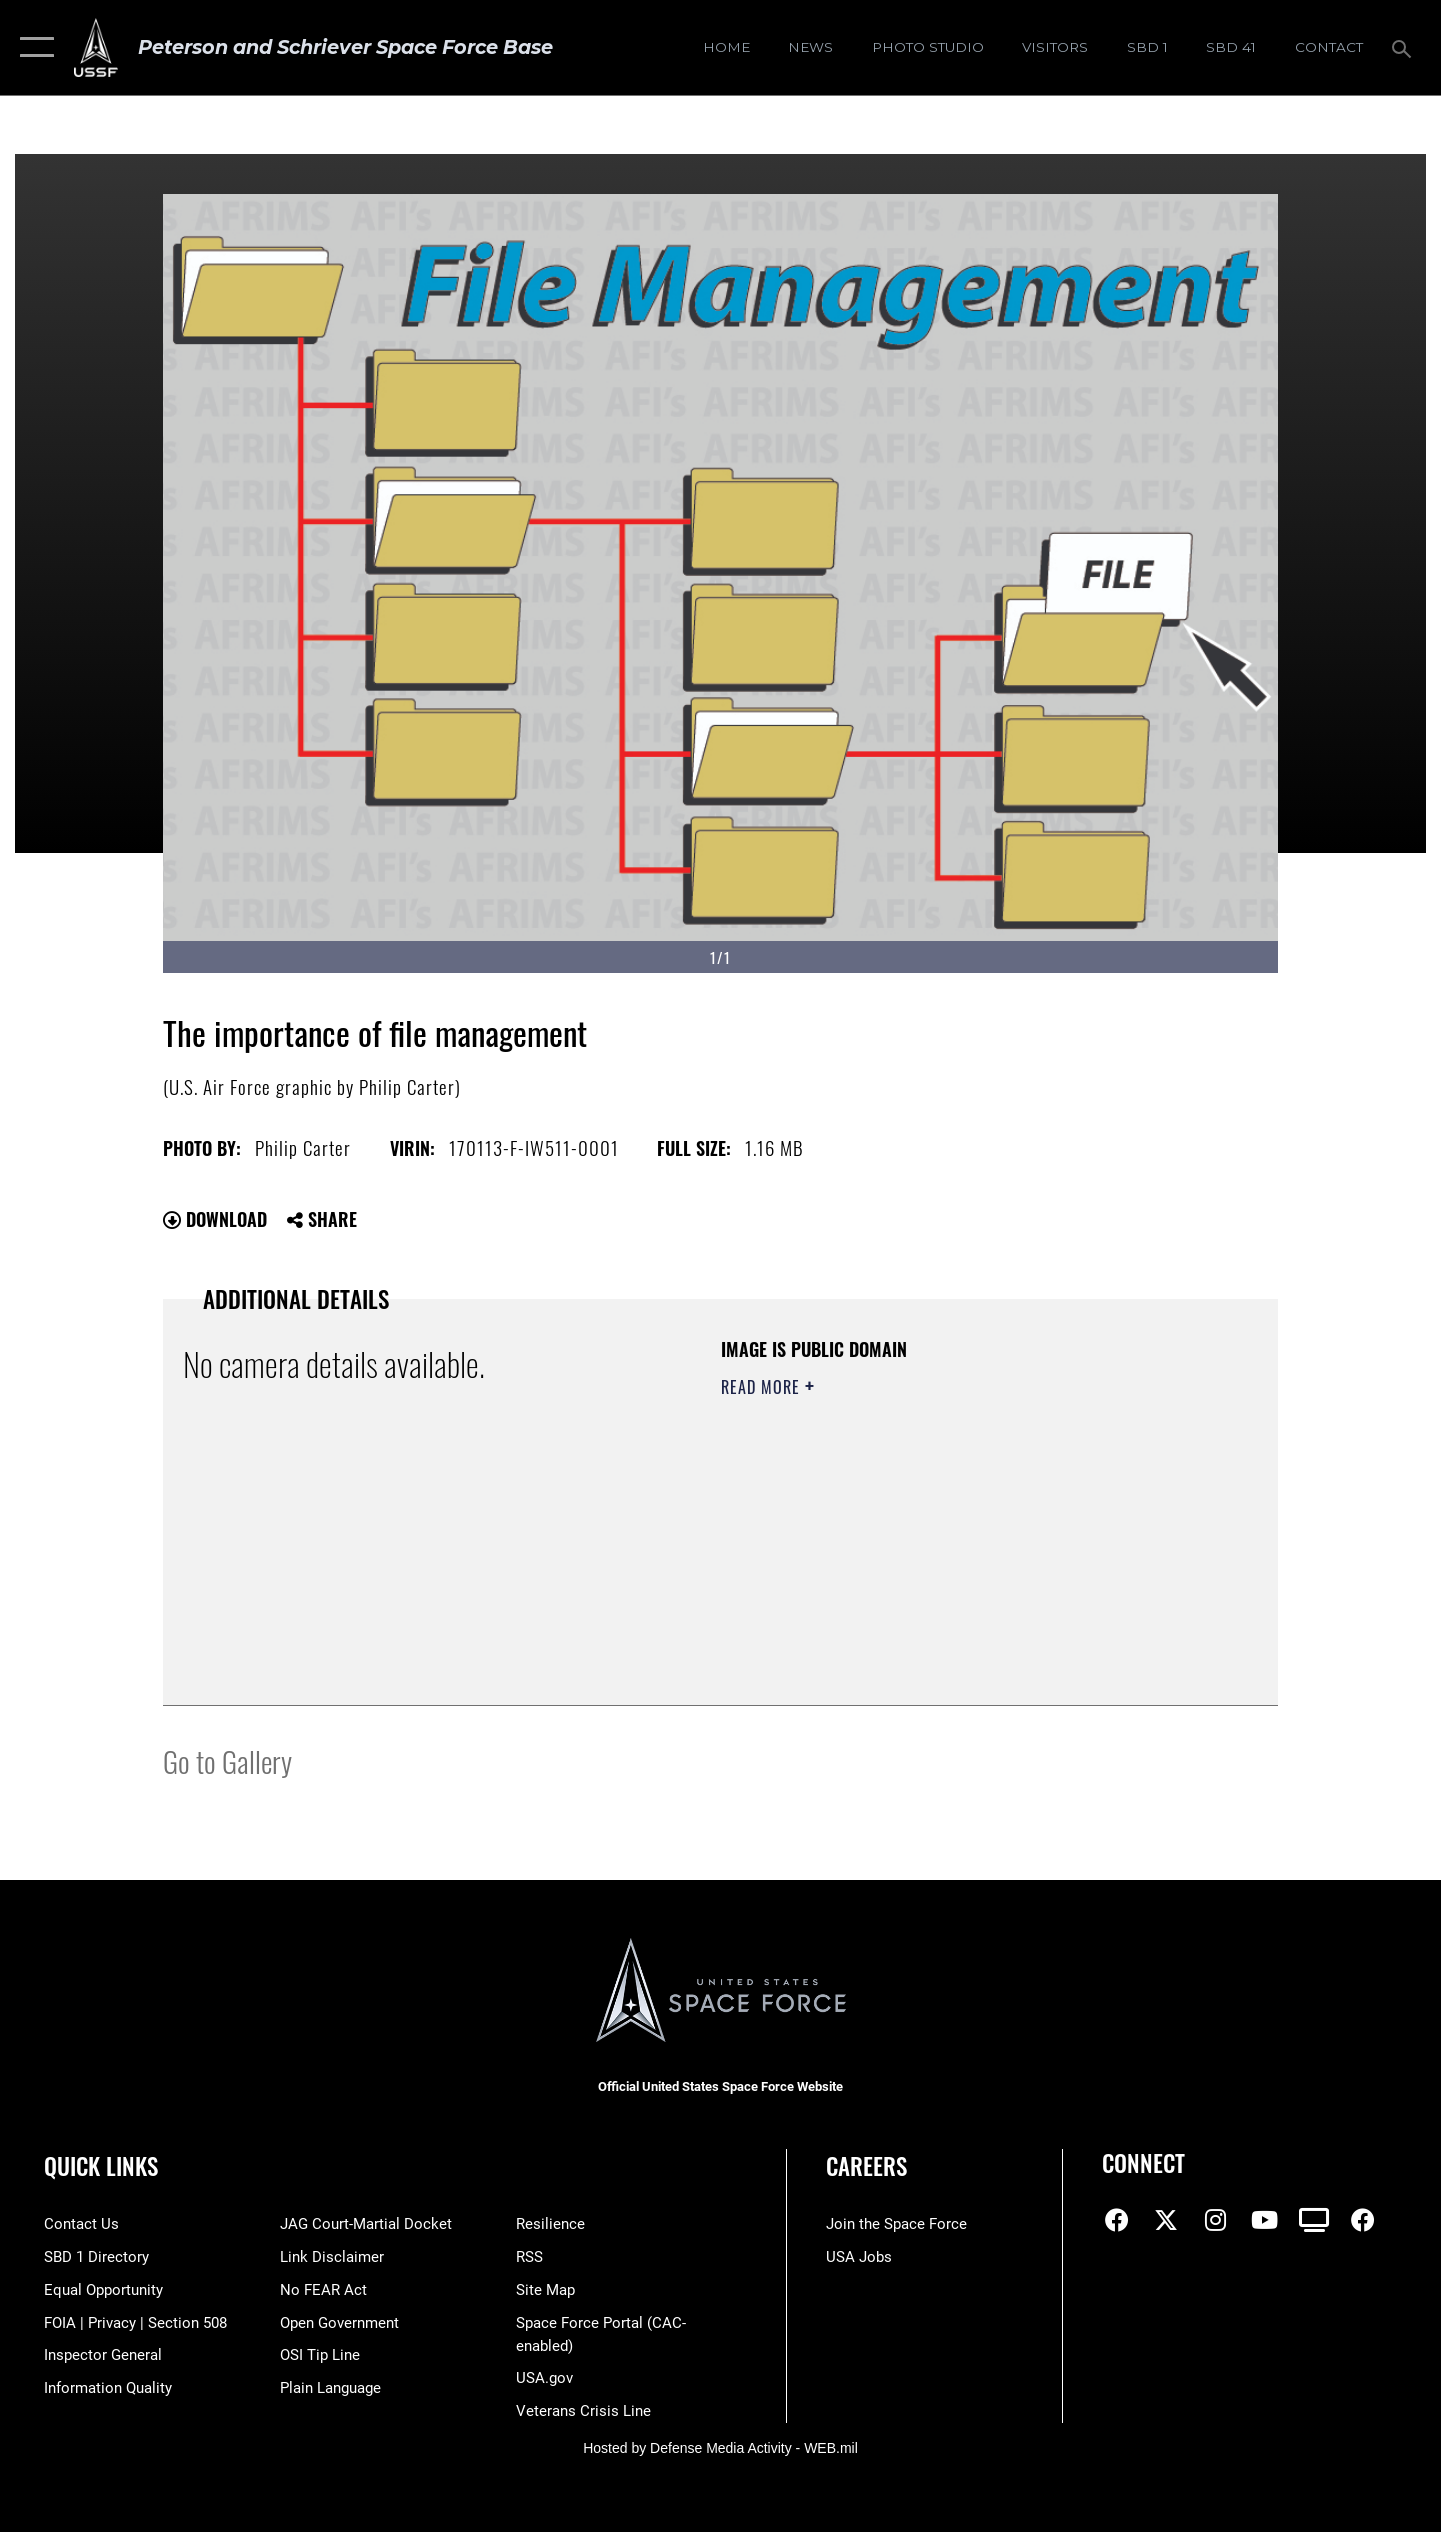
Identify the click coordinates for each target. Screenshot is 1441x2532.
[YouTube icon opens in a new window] (1264, 2220)
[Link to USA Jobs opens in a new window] (859, 2257)
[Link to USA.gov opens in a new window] (544, 2378)
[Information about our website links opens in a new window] (332, 2257)
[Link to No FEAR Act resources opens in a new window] (323, 2290)
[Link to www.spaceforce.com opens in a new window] (896, 2224)
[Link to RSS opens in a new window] (529, 2257)
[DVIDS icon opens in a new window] (1314, 2220)
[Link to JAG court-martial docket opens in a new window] (366, 2224)
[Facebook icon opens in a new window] (1117, 2220)
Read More (763, 1387)
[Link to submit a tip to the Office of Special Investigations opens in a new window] (320, 2355)
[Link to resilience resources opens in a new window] (550, 2224)
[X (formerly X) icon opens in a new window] (1166, 2220)
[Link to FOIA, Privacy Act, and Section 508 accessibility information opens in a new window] (135, 2323)
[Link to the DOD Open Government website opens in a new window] (339, 2323)
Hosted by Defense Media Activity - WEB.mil (720, 2448)
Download (215, 1219)
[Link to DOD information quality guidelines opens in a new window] (108, 2388)
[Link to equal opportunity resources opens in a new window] (103, 2290)
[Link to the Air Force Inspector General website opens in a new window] (103, 2355)
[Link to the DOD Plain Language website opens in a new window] (330, 2388)
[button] (32, 47)
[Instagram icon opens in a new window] (1215, 2220)
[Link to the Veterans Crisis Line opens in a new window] (583, 2411)
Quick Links (101, 2166)
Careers (866, 2166)
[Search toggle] (1404, 47)
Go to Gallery (227, 1760)
